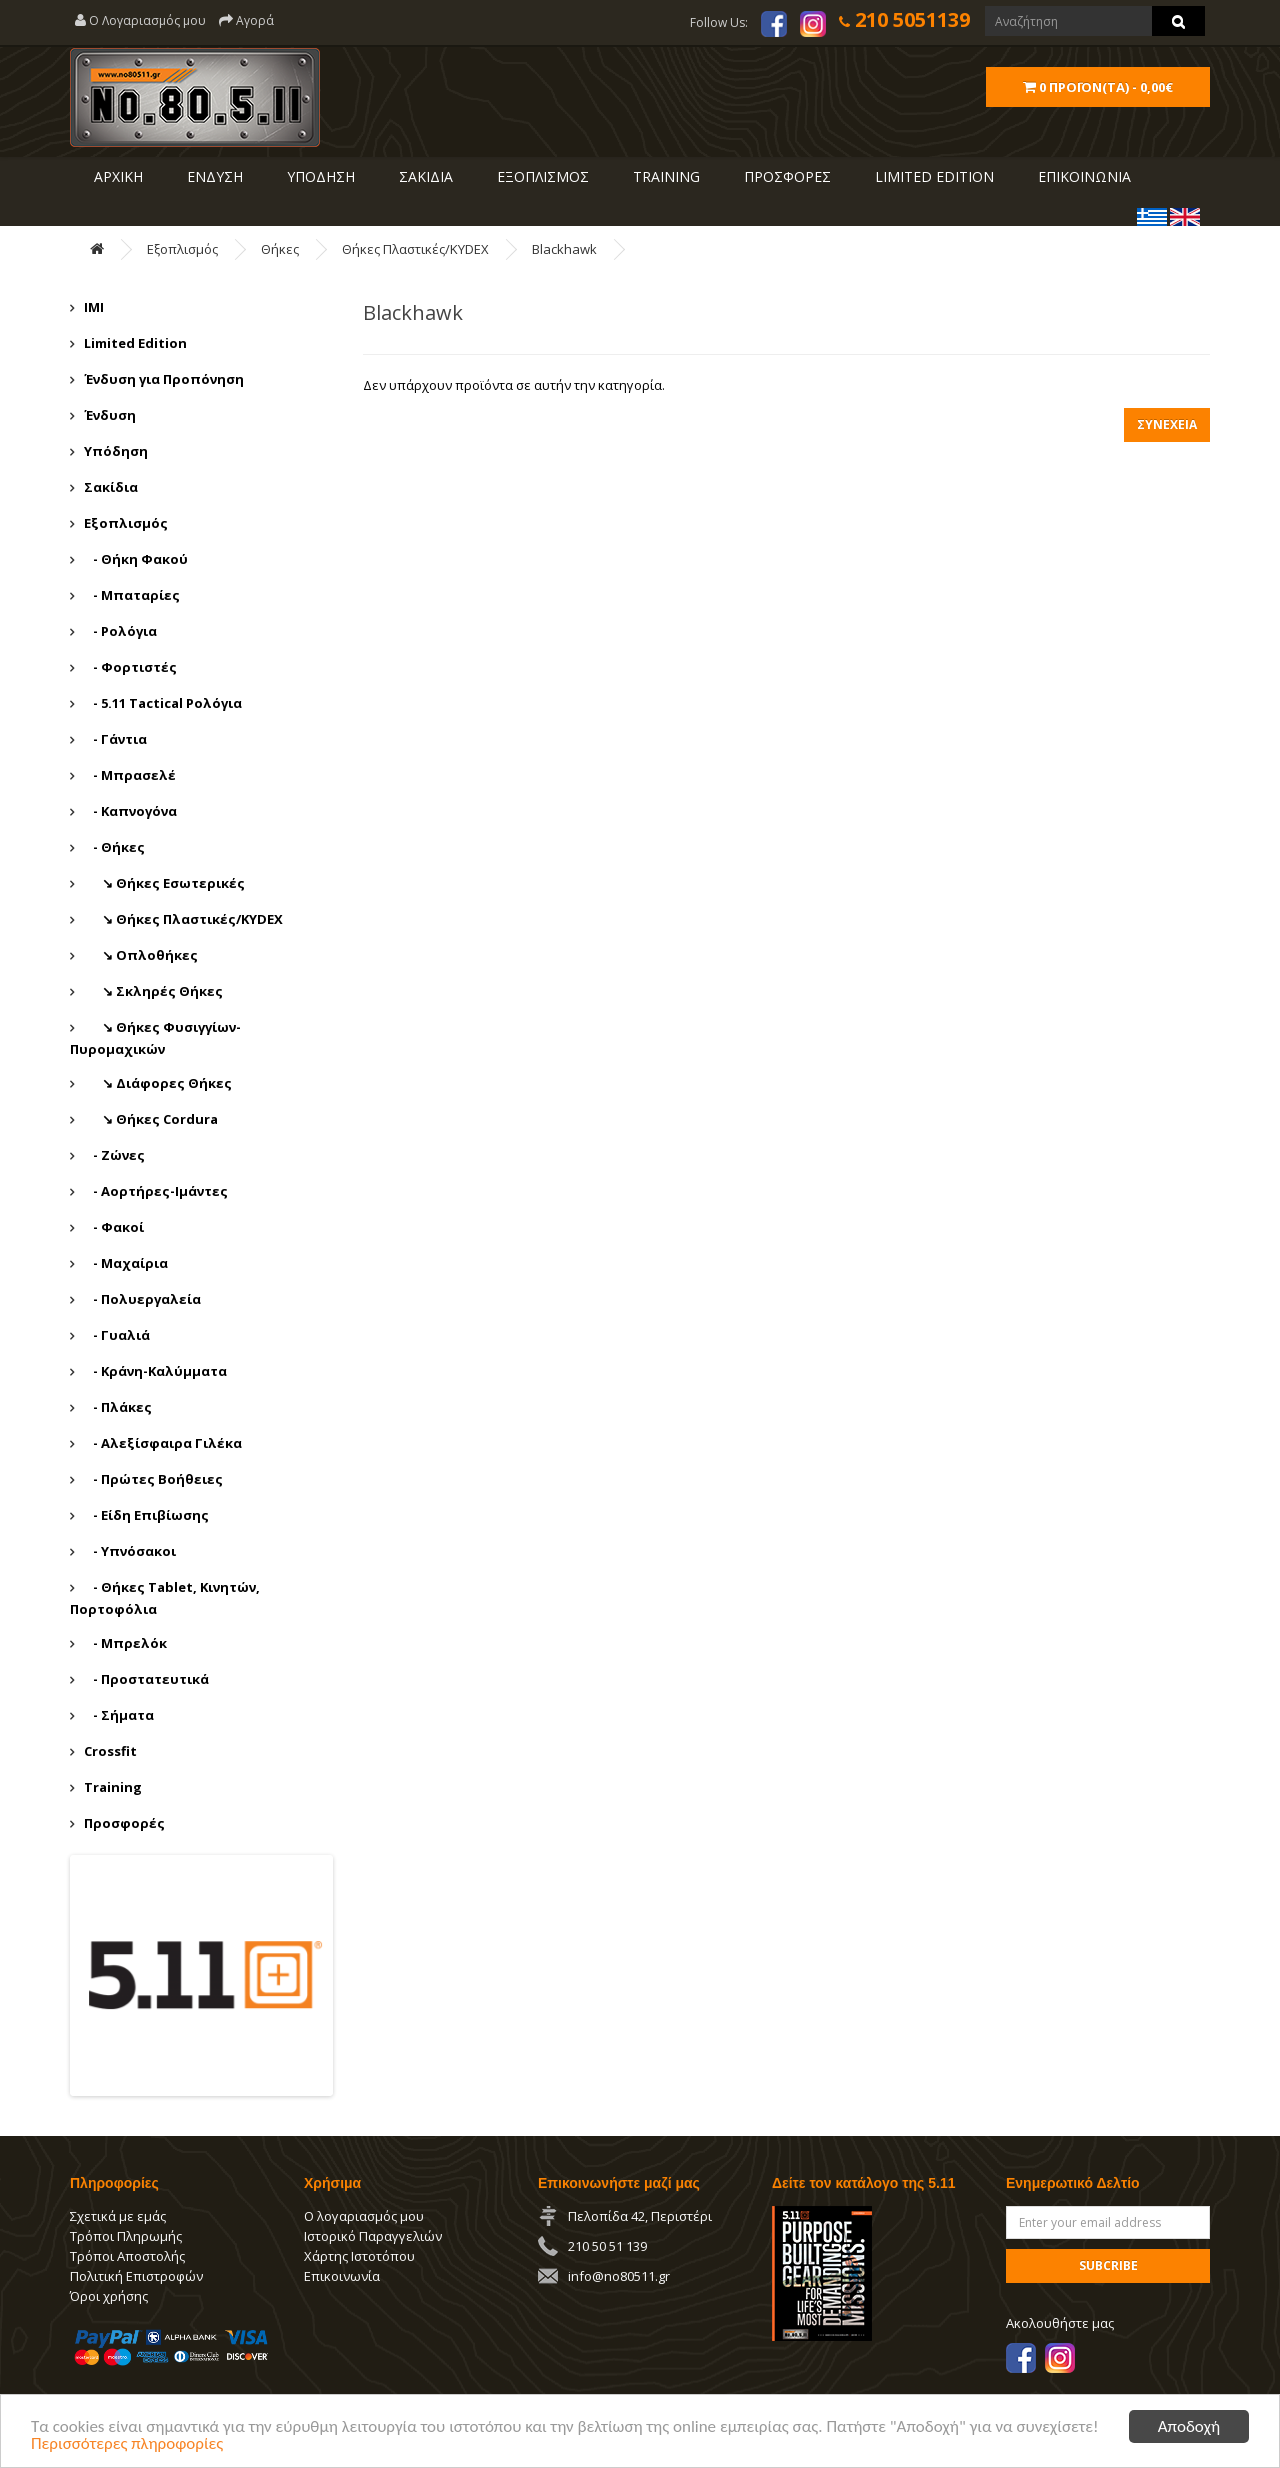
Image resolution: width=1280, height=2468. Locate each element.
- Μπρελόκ (125, 1643)
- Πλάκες (118, 1407)
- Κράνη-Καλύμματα (155, 1371)
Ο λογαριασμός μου (364, 2216)
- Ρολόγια (120, 631)
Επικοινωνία (342, 2276)
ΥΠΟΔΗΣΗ (319, 176)
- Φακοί (114, 1227)
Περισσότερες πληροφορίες (127, 2444)
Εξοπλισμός (182, 249)
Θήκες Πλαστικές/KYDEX (415, 249)
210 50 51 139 (607, 2246)
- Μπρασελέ (130, 775)
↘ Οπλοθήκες (141, 955)
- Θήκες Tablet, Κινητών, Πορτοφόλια (165, 1598)
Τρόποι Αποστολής (127, 2256)
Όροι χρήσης (109, 2296)
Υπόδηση (116, 451)
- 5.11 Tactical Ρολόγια (163, 703)
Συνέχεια (1167, 424)
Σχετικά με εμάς (118, 2216)
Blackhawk (564, 249)
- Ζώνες (114, 1155)
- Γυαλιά (117, 1335)
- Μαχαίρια (126, 1263)
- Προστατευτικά (146, 1679)
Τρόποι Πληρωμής (126, 2236)
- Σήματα (119, 1715)
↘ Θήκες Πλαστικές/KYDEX (183, 919)
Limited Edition (135, 343)
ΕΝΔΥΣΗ (213, 176)
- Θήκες (114, 847)
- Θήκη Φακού (136, 559)
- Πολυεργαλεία (142, 1299)
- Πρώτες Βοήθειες (153, 1479)
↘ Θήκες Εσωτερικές (164, 883)
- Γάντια (115, 739)
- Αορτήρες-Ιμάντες (156, 1191)
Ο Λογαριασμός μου (140, 20)
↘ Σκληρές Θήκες (153, 991)
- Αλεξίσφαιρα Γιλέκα (163, 1443)
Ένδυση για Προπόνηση (164, 379)
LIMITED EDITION (932, 176)
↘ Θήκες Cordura (151, 1119)
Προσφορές (124, 1823)
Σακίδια (111, 487)
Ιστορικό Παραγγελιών (373, 2236)
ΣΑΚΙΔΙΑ (424, 176)
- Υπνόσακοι (130, 1551)
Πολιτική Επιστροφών (136, 2276)
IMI (94, 307)
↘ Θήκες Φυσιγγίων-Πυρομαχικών (155, 1038)
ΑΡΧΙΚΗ (116, 176)
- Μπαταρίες (132, 595)
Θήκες (280, 249)
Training (664, 176)
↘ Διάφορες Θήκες (158, 1083)
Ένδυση (110, 415)
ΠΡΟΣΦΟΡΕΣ (785, 176)
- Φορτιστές (130, 667)
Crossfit (110, 1751)
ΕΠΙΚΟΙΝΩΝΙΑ (1082, 176)
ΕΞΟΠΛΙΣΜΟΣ (541, 176)
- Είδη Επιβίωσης (146, 1515)
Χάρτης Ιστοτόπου (359, 2256)
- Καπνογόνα (130, 811)
